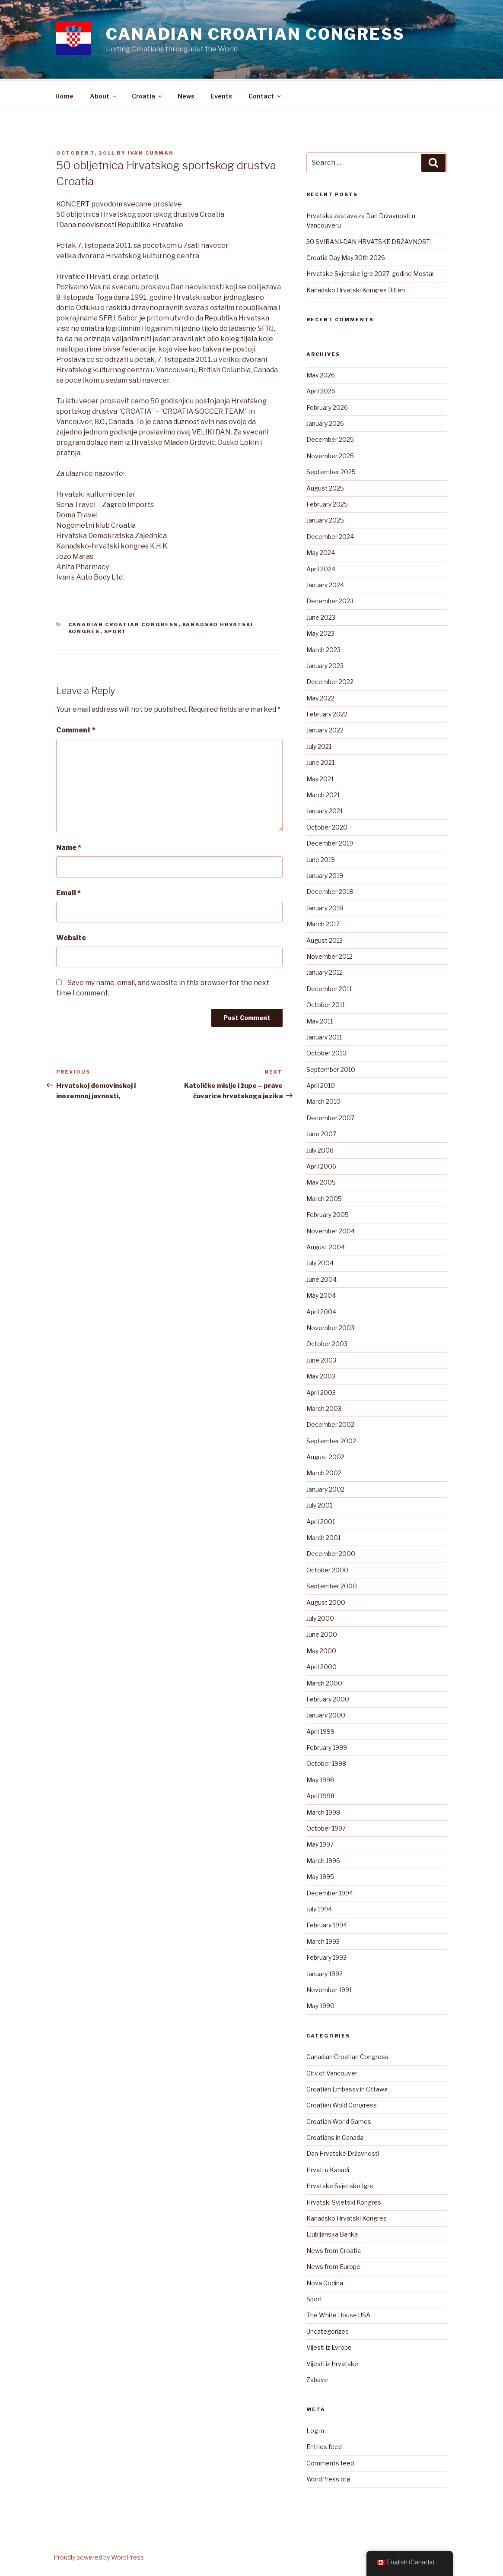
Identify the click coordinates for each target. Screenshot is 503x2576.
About (104, 94)
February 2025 (327, 503)
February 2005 (327, 1213)
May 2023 (320, 632)
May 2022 (320, 696)
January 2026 (325, 422)
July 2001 (319, 1504)
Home (64, 94)
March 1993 (323, 1940)
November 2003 (330, 1326)
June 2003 (321, 1358)
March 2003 (323, 1407)
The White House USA (338, 2313)
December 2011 (329, 987)
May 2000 (321, 1649)
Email (68, 891)
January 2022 (325, 728)
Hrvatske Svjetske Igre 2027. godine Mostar (370, 272)
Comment (76, 729)
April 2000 (321, 1665)
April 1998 (320, 1794)
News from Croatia (333, 2249)
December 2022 (329, 680)
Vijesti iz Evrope (329, 2346)
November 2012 (329, 955)
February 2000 (327, 1697)
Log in (315, 2429)
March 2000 (324, 1682)
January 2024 (325, 583)
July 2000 (320, 1617)
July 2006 (320, 1149)
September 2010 (330, 1068)
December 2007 (330, 1116)
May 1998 (320, 1778)
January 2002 (325, 1488)
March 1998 (323, 1811)
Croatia (147, 94)
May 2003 (320, 1374)
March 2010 (323, 1100)
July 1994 (319, 1907)
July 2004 (320, 1261)
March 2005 (324, 1197)
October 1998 (326, 1762)
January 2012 (324, 971)
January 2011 (324, 1035)
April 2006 (321, 1165)
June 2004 (321, 1278)
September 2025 (331, 470)
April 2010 (320, 1084)
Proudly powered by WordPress (99, 2556)
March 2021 (323, 793)
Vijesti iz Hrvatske (332, 2362)
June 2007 (321, 1132)
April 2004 (321, 1310)
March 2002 (323, 1471)
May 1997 (320, 1843)
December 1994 (329, 1891)
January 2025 (325, 519)
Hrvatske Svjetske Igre (339, 2184)
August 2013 (324, 939)
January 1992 (324, 1972)
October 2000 (327, 1568)
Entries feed (324, 2445)
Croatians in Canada (334, 2136)
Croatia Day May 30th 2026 (345, 256)
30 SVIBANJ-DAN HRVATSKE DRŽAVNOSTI (369, 240)
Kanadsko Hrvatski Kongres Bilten (355, 288)
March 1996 (323, 1859)
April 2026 (320, 389)
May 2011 (319, 1019)
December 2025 (330, 438)
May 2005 (321, 1181)
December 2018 (329, 890)
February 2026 (327, 406)
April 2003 (321, 1391)
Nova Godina (324, 2281)
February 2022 (326, 712)
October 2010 (326, 1051)
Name (68, 846)
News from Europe (333, 2265)
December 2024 (330, 535)
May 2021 (320, 777)
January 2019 (324, 874)
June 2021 (320, 761)
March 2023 (323, 648)
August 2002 (325, 1455)
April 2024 (320, 567)
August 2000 (325, 1601)
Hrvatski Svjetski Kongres (343, 2201)
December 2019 (329, 842)
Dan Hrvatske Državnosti (342, 2152)
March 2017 (323, 922)
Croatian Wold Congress (341, 2103)
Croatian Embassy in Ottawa (347, 2087)
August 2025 (325, 487)
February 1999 (326, 1746)
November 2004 (330, 1229)
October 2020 (326, 826)
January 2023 (325, 664)
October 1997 (326, 1827)
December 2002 (330, 1423)
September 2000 (331, 1584)
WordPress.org (328, 2477)
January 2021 (324, 809)
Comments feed (330, 2461)
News (186, 94)
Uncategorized (327, 2330)
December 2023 (329, 599)
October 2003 (326, 1342)
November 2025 (330, 454)
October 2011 (325, 1003)
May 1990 (320, 2004)
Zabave (317, 2378)
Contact (265, 94)
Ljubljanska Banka (332, 2233)
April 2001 (320, 1520)
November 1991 (329, 1988)
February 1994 (326, 1923)
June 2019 (320, 858)
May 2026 (320, 373)
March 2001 (323, 1536)
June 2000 (321, 1633)
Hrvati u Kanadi (327, 2168)
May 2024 (320, 551)
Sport (115, 630)
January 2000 (325, 1713)
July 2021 (318, 745)
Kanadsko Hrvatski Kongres (346, 2217)
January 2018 (324, 906)
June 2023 (320, 616)
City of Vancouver (331, 2071)
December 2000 (330, 1552)
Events (221, 94)
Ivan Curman (150, 152)
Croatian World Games (338, 2120)
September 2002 (331, 1439)
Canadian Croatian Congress (255, 34)
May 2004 (321, 1294)
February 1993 (326, 1956)
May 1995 (320, 1875)
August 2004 (325, 1245)
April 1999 (320, 1730)
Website (71, 936)
